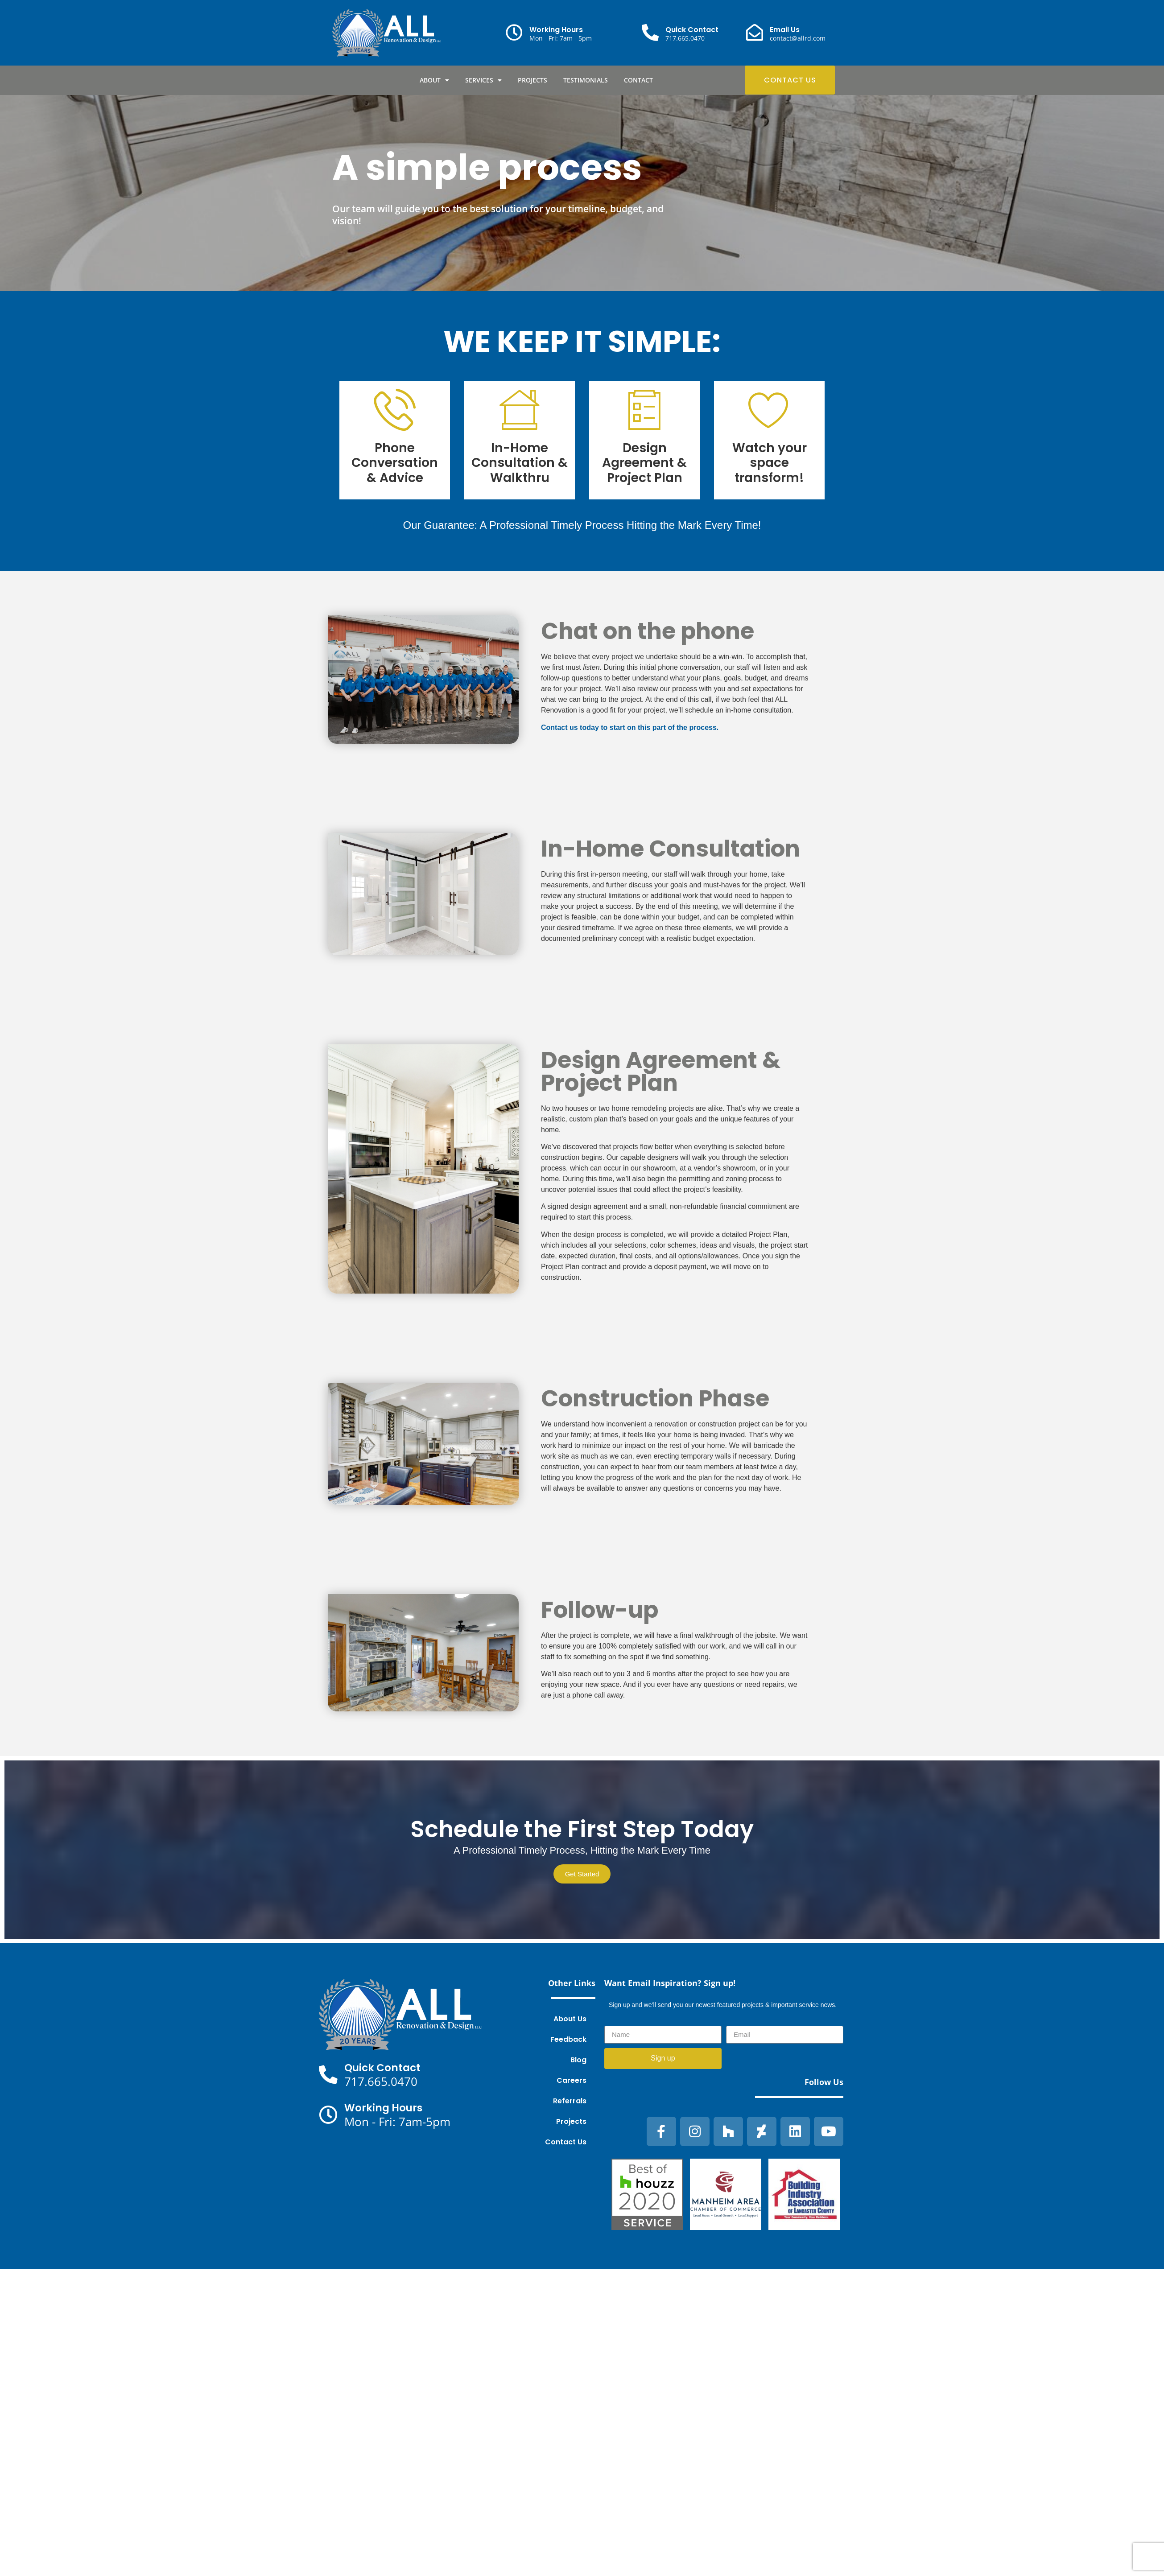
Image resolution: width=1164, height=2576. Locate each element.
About (434, 80)
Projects (532, 80)
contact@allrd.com (798, 38)
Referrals (569, 2101)
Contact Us (565, 2142)
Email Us (785, 30)
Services (483, 80)
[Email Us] (754, 32)
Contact (638, 80)
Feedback (568, 2039)
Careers (571, 2080)
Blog (578, 2060)
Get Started (582, 1874)
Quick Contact (691, 30)
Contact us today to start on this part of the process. (629, 727)
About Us (569, 2019)
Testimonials (585, 80)
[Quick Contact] (650, 32)
